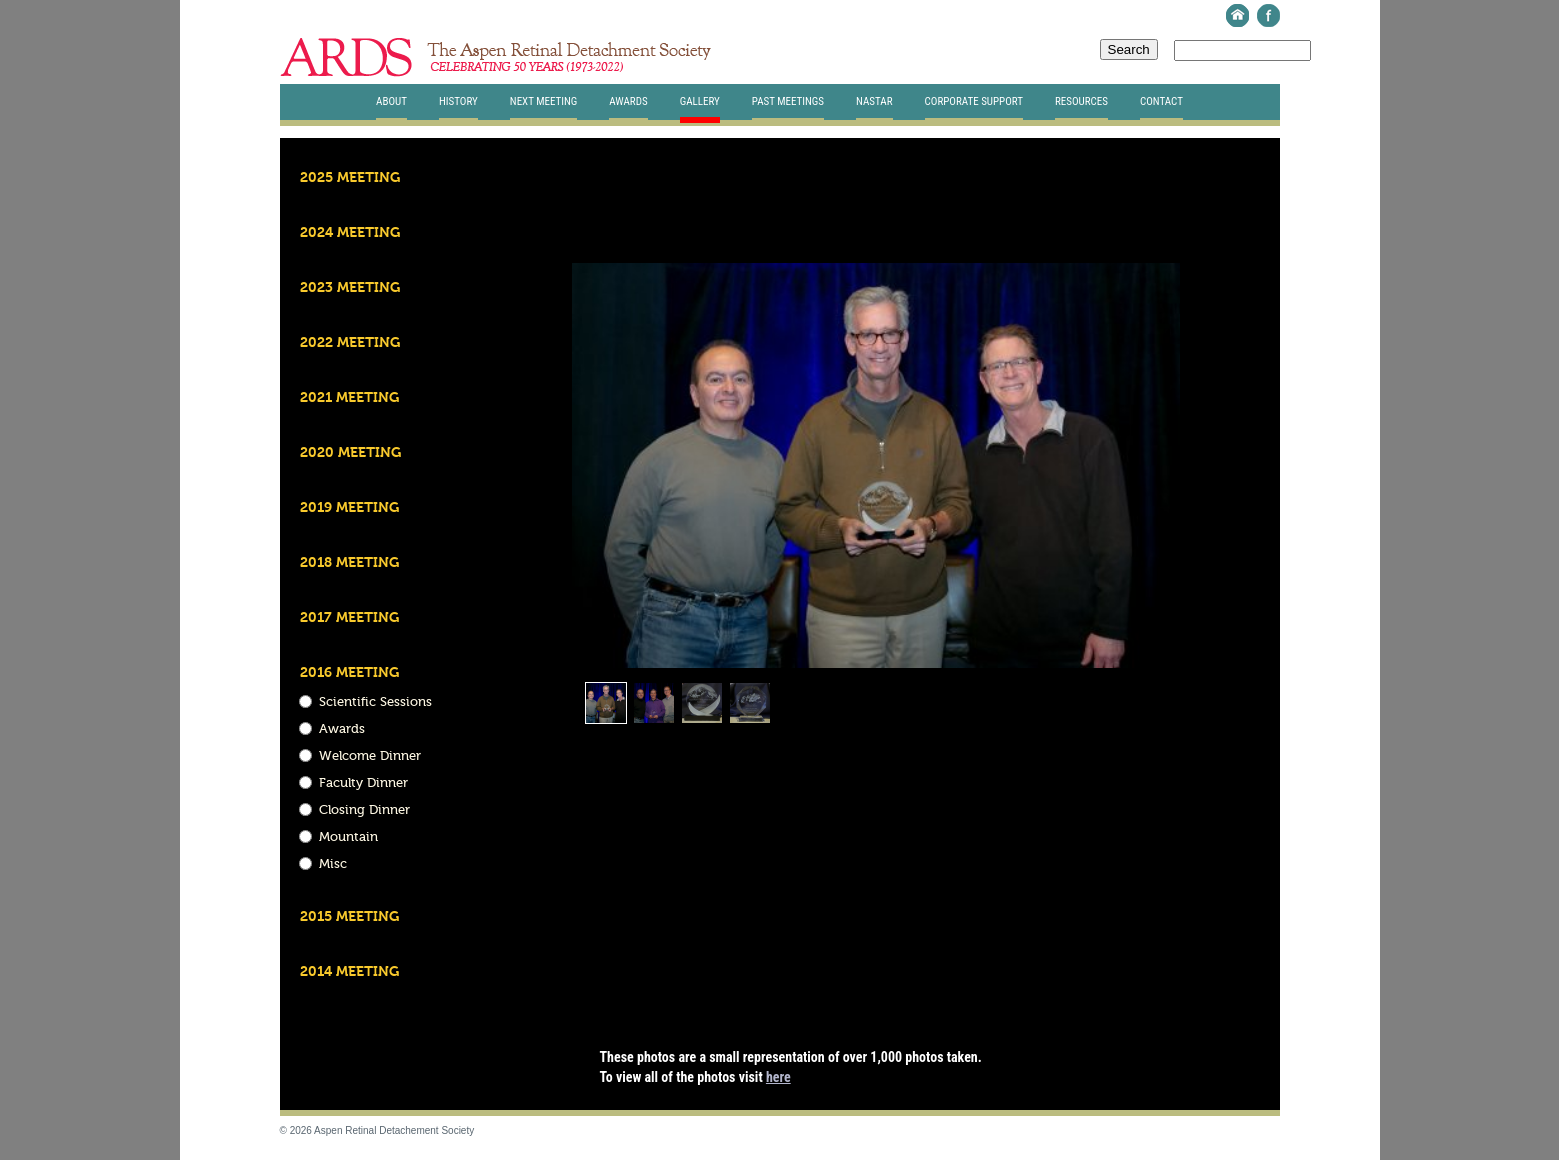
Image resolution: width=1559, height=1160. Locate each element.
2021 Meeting (349, 398)
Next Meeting (544, 101)
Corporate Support (974, 101)
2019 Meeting (349, 508)
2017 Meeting (349, 618)
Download (1126, 234)
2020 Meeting (350, 453)
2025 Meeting (350, 178)
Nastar (874, 101)
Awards (628, 101)
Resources (1081, 101)
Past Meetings (788, 101)
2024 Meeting (350, 233)
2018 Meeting (349, 563)
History (458, 101)
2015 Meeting (349, 917)
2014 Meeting (349, 972)
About (391, 101)
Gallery (700, 101)
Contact (1161, 101)
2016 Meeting (349, 673)
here (778, 1077)
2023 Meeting (350, 288)
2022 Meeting (350, 343)
